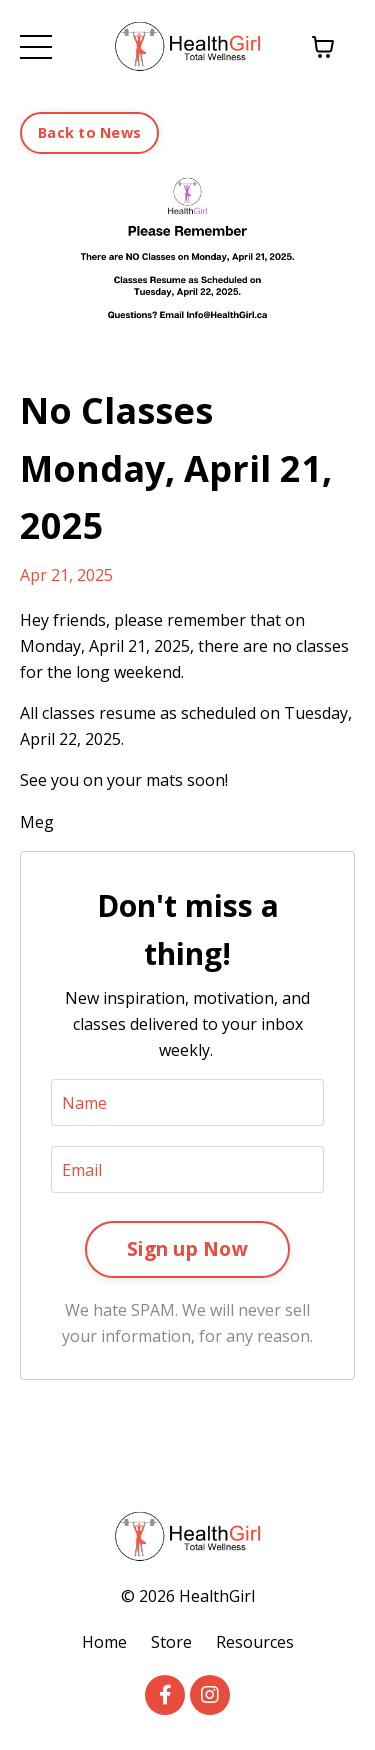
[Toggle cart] (323, 47)
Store (171, 1642)
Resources (255, 1642)
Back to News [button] (89, 132)
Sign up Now (187, 1248)
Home (104, 1642)
